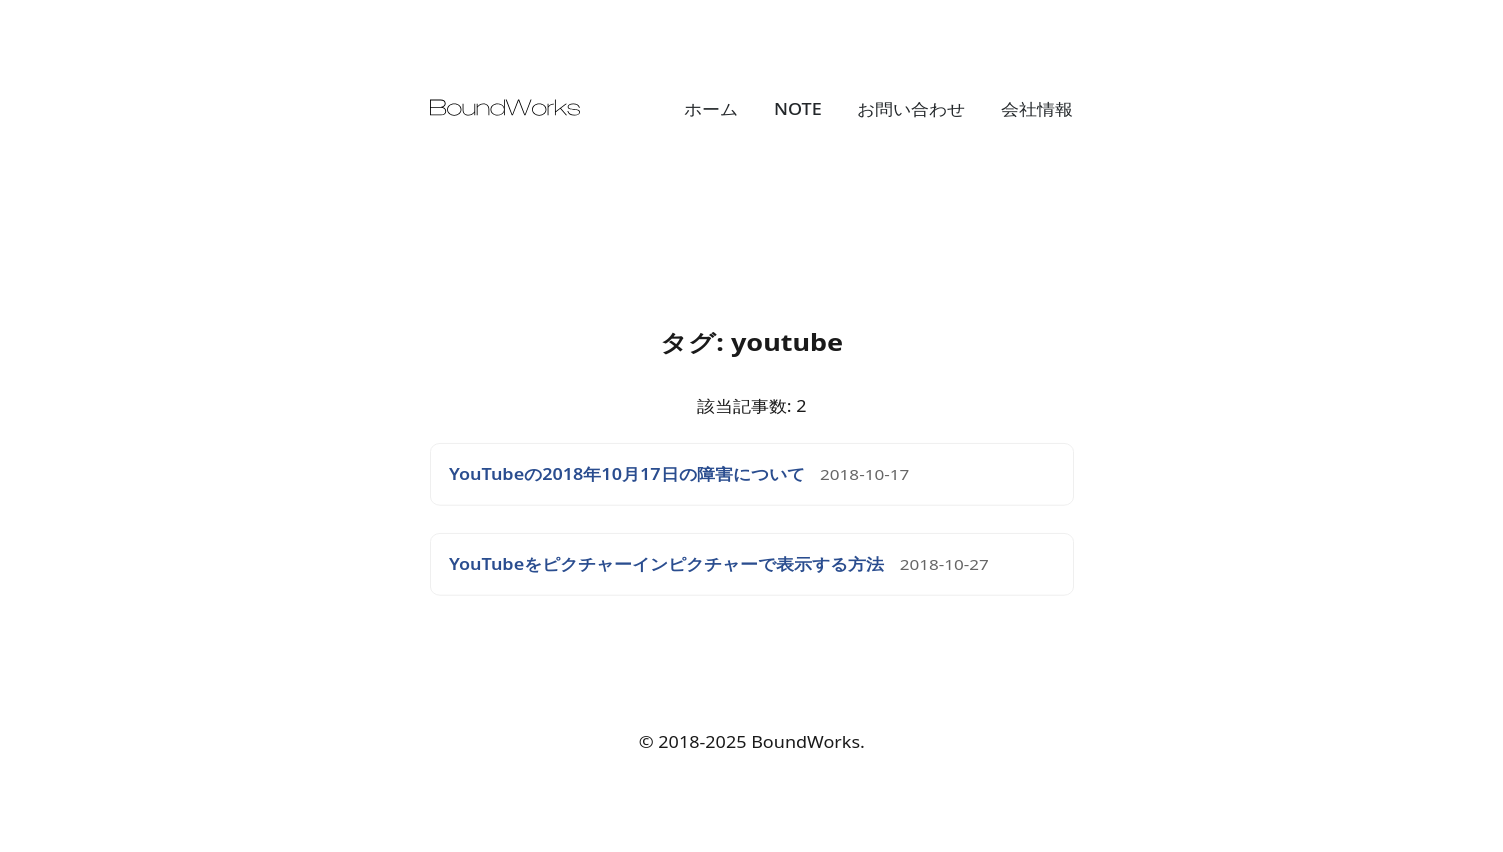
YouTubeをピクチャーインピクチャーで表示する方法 (666, 564)
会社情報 (1037, 108)
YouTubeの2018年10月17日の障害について (627, 474)
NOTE (798, 108)
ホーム (711, 108)
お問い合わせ (911, 108)
